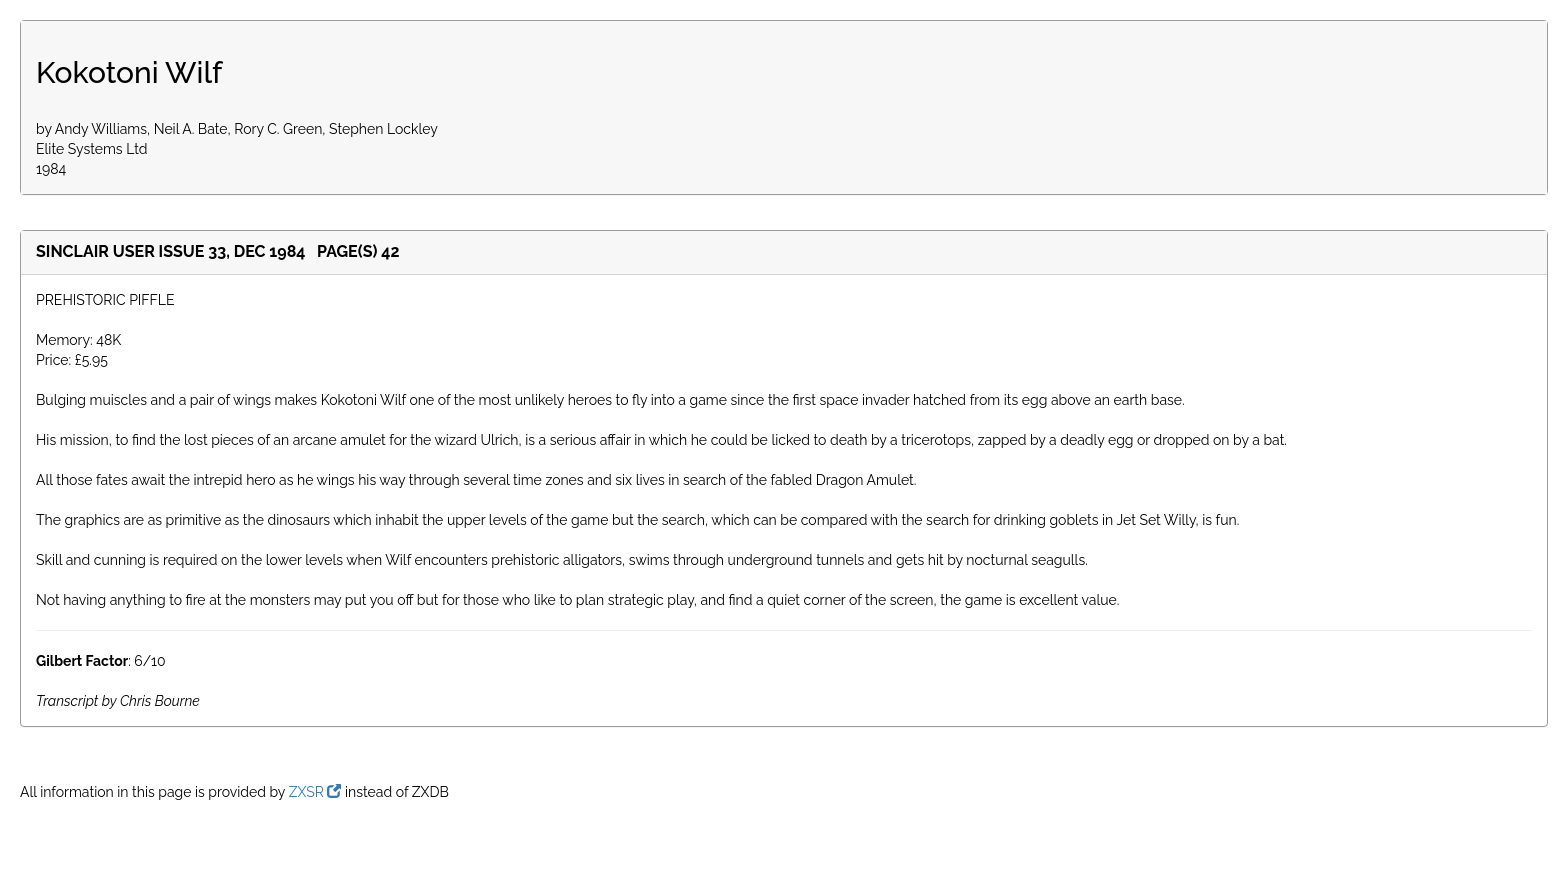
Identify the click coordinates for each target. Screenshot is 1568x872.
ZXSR (315, 792)
